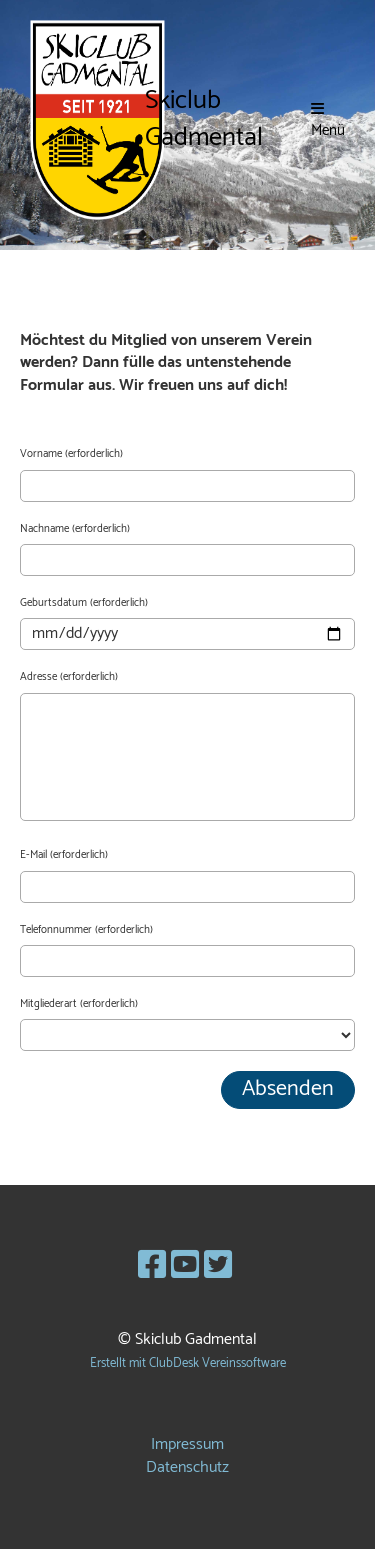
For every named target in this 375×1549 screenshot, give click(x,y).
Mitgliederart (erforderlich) (79, 1004)
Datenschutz (187, 1467)
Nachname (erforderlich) (75, 529)
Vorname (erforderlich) (71, 454)
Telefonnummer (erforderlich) (86, 930)
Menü (328, 121)
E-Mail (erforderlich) (64, 855)
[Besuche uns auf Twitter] (218, 1267)
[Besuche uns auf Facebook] (152, 1267)
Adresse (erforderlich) (69, 677)
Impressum (187, 1444)
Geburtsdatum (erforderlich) (84, 603)
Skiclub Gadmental (204, 120)
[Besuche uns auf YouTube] (185, 1267)
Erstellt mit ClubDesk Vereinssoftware (188, 1363)
